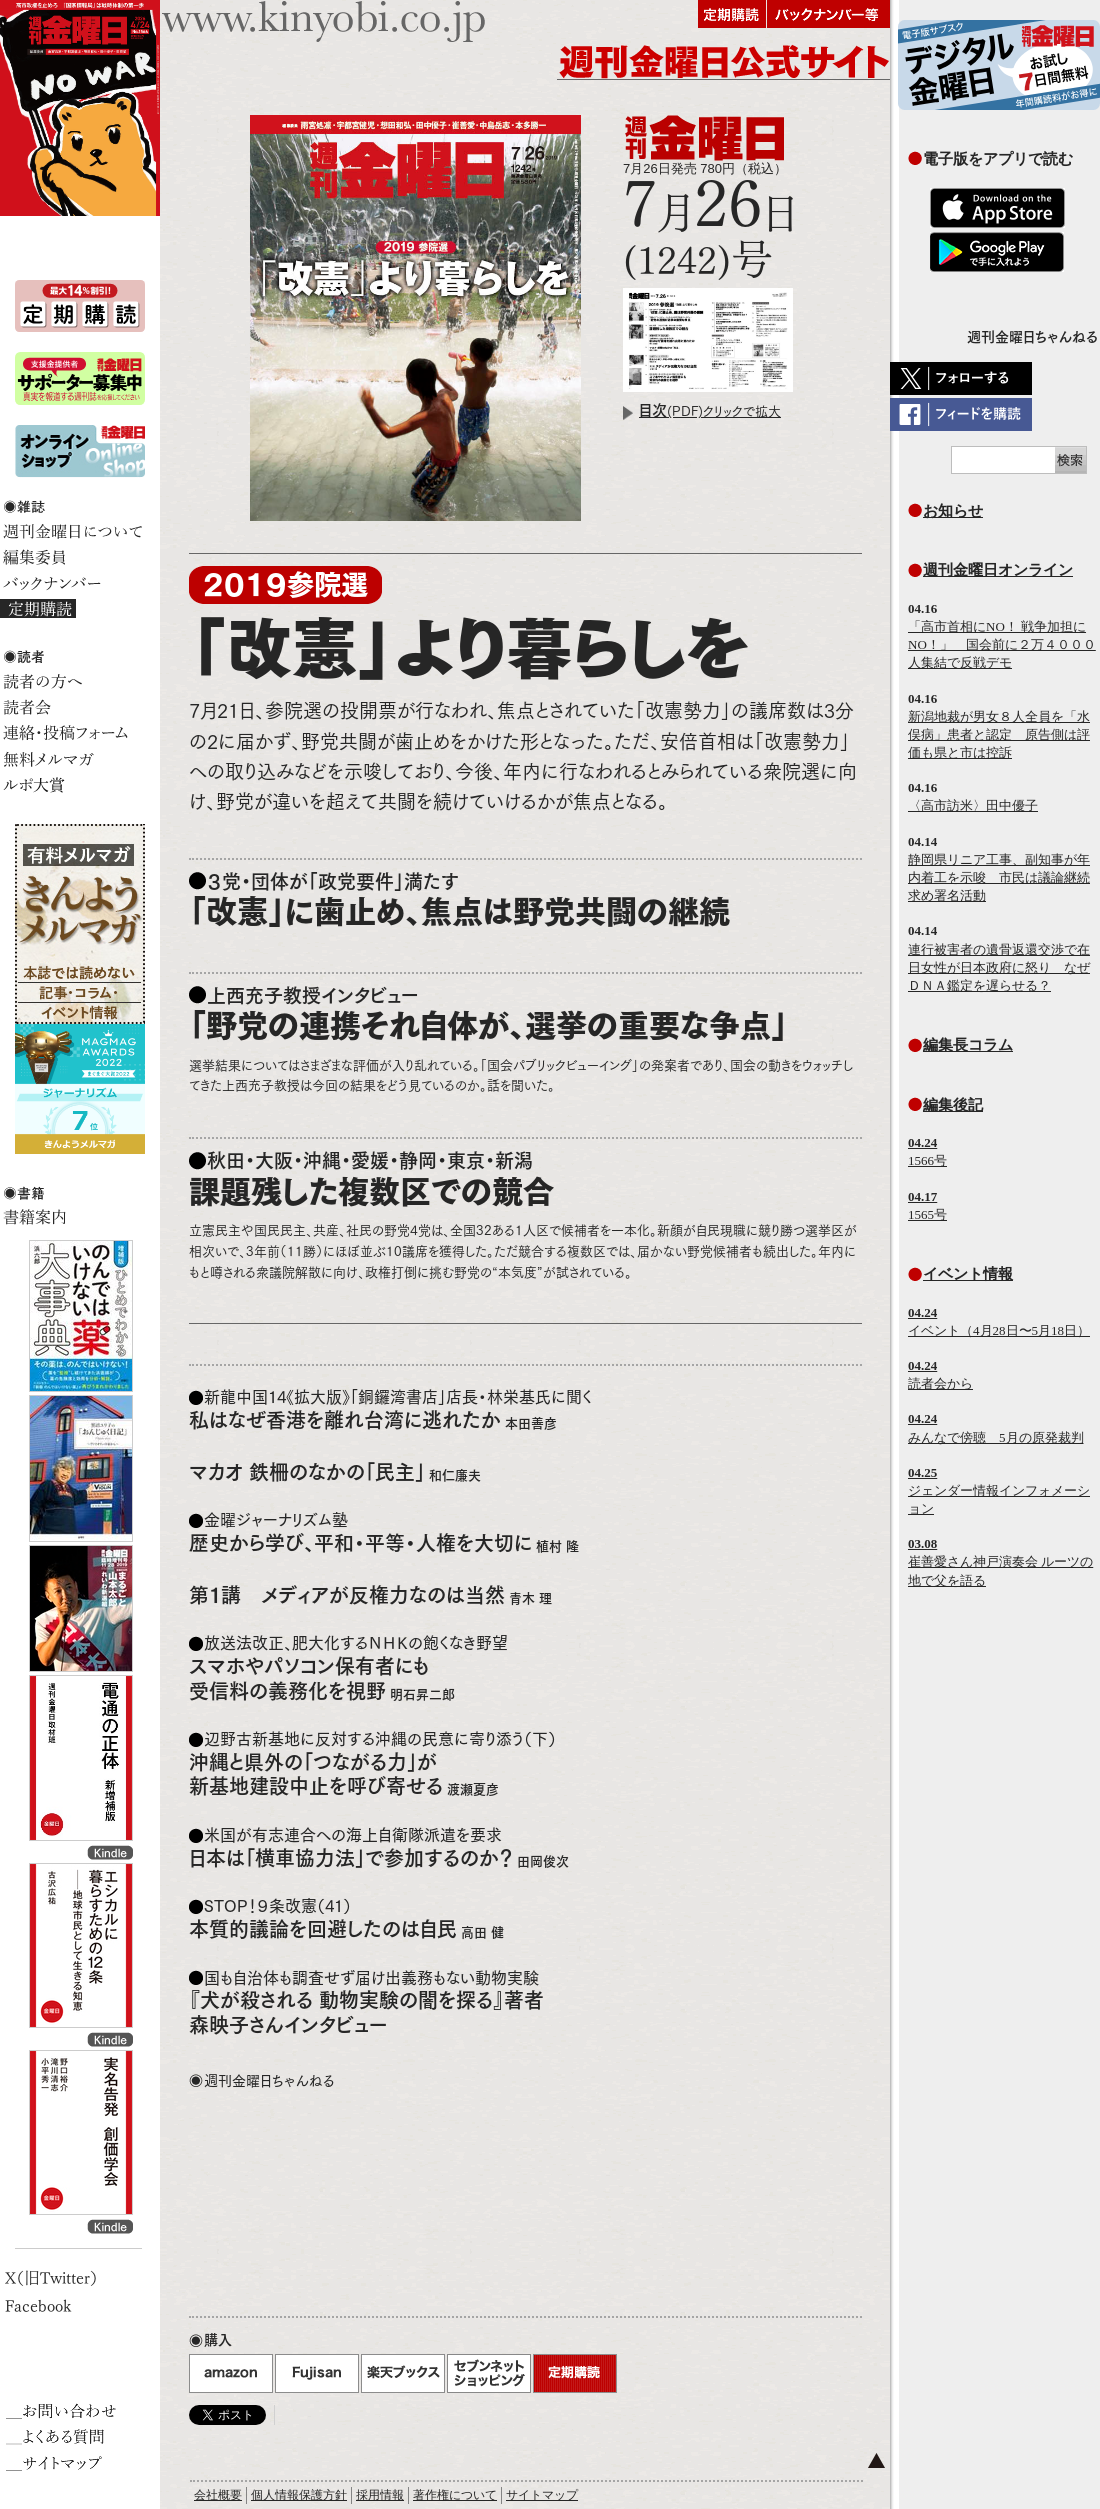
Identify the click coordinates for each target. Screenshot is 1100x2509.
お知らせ (953, 510)
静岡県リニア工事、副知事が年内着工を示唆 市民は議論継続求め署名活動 (999, 877)
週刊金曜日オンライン (998, 569)
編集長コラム (968, 1044)
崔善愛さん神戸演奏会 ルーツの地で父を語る (1000, 1561)
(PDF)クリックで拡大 (710, 411)
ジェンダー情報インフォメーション (999, 1490)
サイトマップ (542, 2495)
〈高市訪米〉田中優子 (973, 805)
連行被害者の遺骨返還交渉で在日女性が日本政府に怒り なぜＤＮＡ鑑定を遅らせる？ (999, 967)
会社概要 (218, 2495)
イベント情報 (968, 1273)
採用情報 (380, 2495)
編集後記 (953, 1104)
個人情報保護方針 (299, 2495)
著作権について (455, 2495)
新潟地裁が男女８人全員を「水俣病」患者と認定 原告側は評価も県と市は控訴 (999, 734)
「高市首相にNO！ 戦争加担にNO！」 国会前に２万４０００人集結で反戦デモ (1002, 644)
